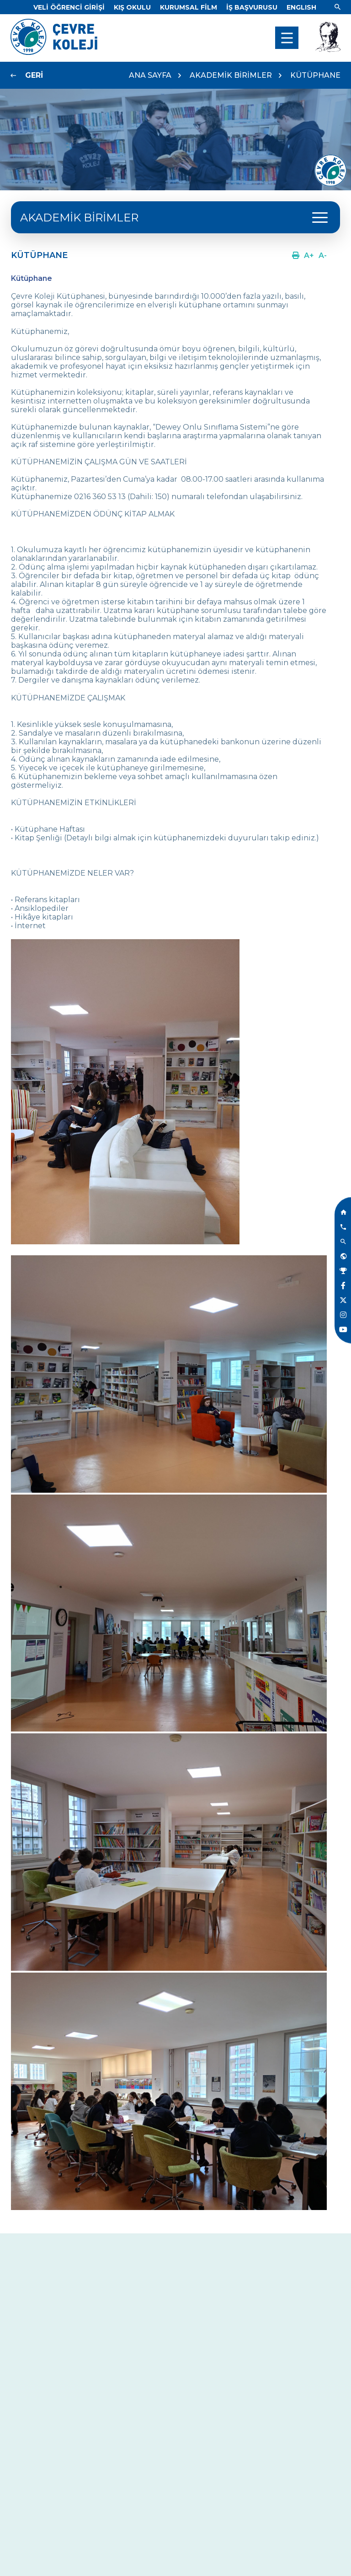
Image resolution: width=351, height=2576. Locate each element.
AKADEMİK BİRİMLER (231, 75)
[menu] (286, 38)
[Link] (69, 7)
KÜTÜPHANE (315, 75)
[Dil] (301, 7)
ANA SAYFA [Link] (150, 75)
